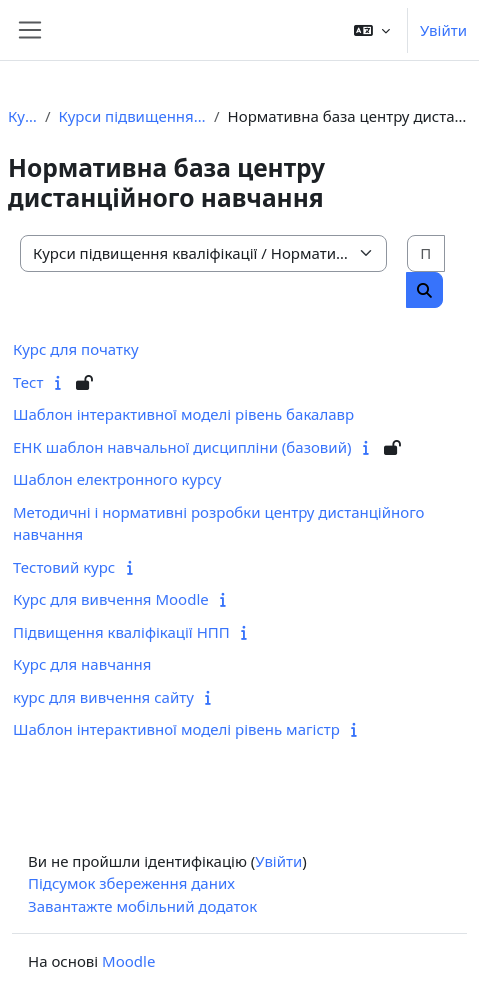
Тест (28, 382)
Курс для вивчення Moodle (111, 599)
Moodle (128, 961)
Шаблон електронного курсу (117, 479)
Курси (22, 116)
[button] (372, 30)
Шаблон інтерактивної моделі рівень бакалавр (183, 414)
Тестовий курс (64, 567)
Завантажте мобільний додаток (142, 906)
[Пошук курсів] (426, 253)
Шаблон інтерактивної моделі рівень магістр (176, 729)
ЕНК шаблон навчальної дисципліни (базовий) (182, 447)
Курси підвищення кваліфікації (133, 116)
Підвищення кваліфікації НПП (121, 632)
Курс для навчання (82, 664)
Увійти (443, 30)
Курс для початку (76, 349)
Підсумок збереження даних (131, 883)
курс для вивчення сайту (103, 697)
